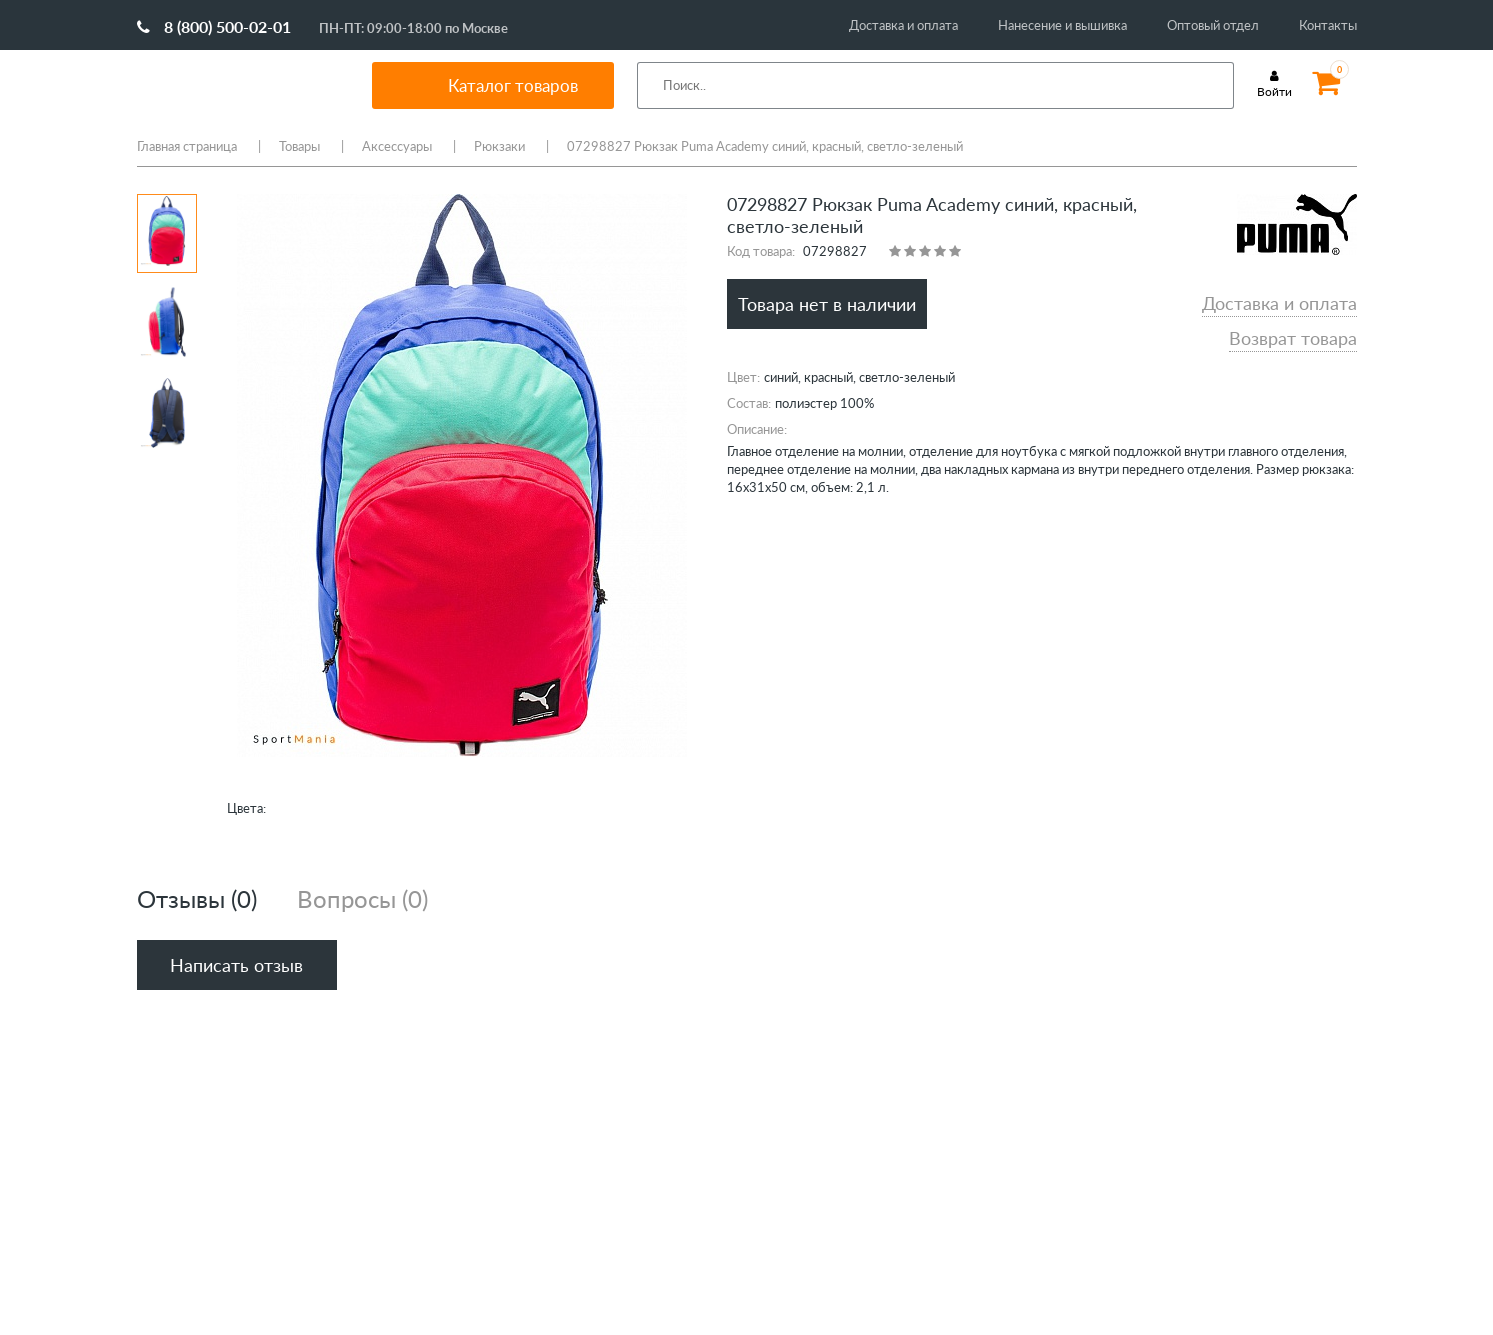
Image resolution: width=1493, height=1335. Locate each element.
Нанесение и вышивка (1062, 25)
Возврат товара (1293, 338)
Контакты (1328, 25)
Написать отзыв (236, 965)
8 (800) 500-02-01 (214, 26)
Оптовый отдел (1213, 25)
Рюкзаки (499, 146)
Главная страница (187, 146)
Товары (299, 146)
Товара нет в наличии (827, 304)
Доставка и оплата (903, 25)
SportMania (231, 85)
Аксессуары (397, 146)
